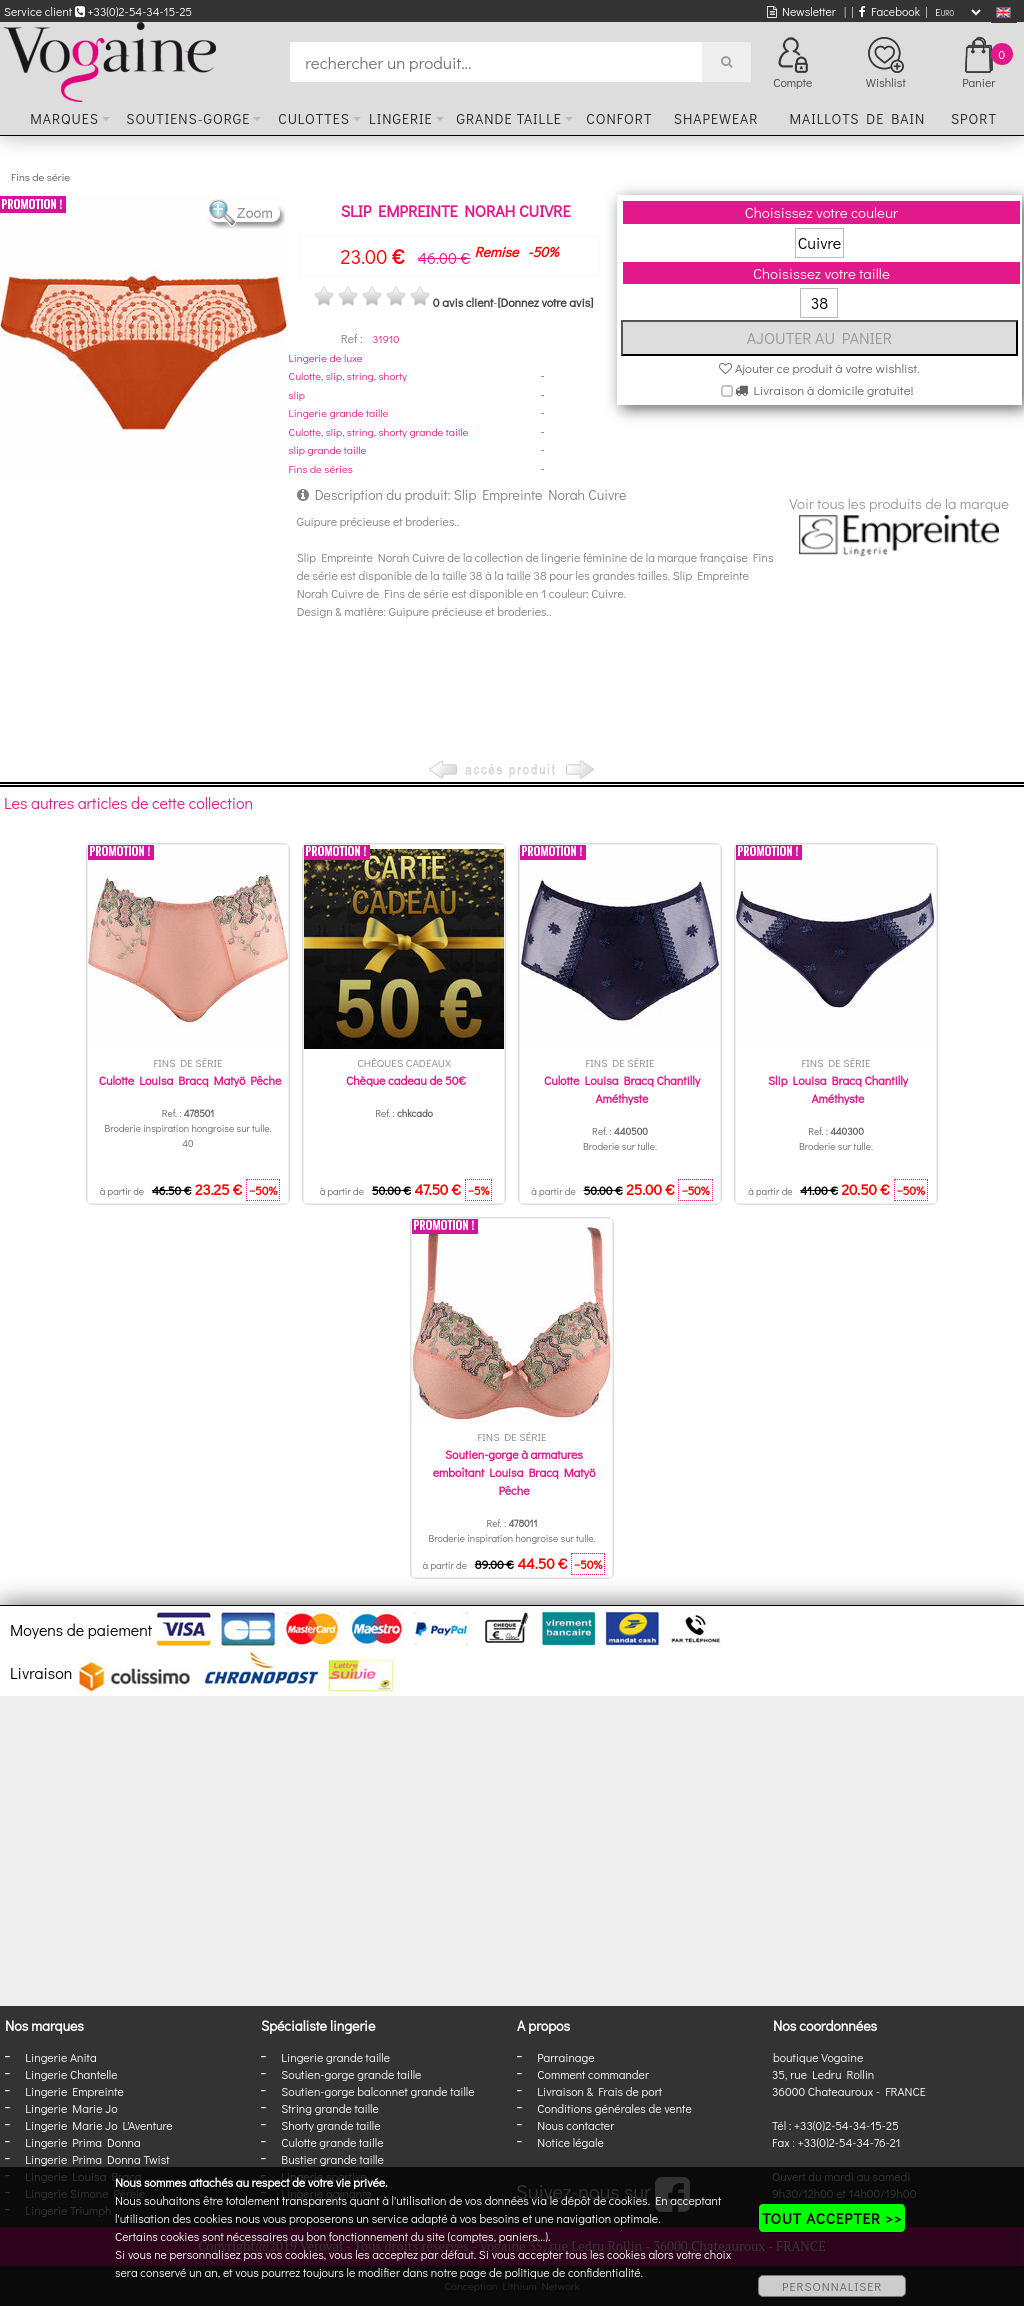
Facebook (889, 11)
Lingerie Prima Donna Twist (97, 2159)
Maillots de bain (857, 118)
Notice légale (570, 2142)
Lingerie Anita (60, 2057)
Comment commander (593, 2074)
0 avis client (463, 302)
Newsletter (801, 11)
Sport (974, 118)
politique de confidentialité (573, 2272)
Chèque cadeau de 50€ (406, 1080)
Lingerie (401, 118)
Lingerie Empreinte (74, 2091)
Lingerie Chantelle (71, 2074)
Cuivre (820, 242)
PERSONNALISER (832, 2286)
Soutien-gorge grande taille (351, 2074)
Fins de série (40, 176)
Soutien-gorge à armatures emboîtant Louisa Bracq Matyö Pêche (514, 1472)
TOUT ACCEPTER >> (832, 2218)
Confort (619, 118)
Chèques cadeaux (404, 1062)
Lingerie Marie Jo (71, 2108)
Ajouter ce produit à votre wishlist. (819, 367)
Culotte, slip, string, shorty (348, 375)
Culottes (314, 118)
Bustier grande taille (332, 2159)
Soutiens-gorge (188, 118)
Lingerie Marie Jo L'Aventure (98, 2125)
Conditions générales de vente (614, 2108)
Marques (64, 118)
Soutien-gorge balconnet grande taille (377, 2091)
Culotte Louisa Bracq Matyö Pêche (190, 1080)
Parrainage (565, 2057)
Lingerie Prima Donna (83, 2142)
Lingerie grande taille (339, 412)
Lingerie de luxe (326, 357)
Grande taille (508, 118)
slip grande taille (328, 449)
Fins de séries (321, 468)
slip (297, 394)
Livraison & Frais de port (599, 2091)
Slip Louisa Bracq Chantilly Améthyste (838, 1089)
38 (819, 302)
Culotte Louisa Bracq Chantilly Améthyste (622, 1089)
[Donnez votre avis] (545, 302)
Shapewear (716, 118)
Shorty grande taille (330, 2125)
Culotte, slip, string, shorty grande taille (379, 431)
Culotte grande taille (332, 2142)
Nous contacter (575, 2125)
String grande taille (330, 2108)
